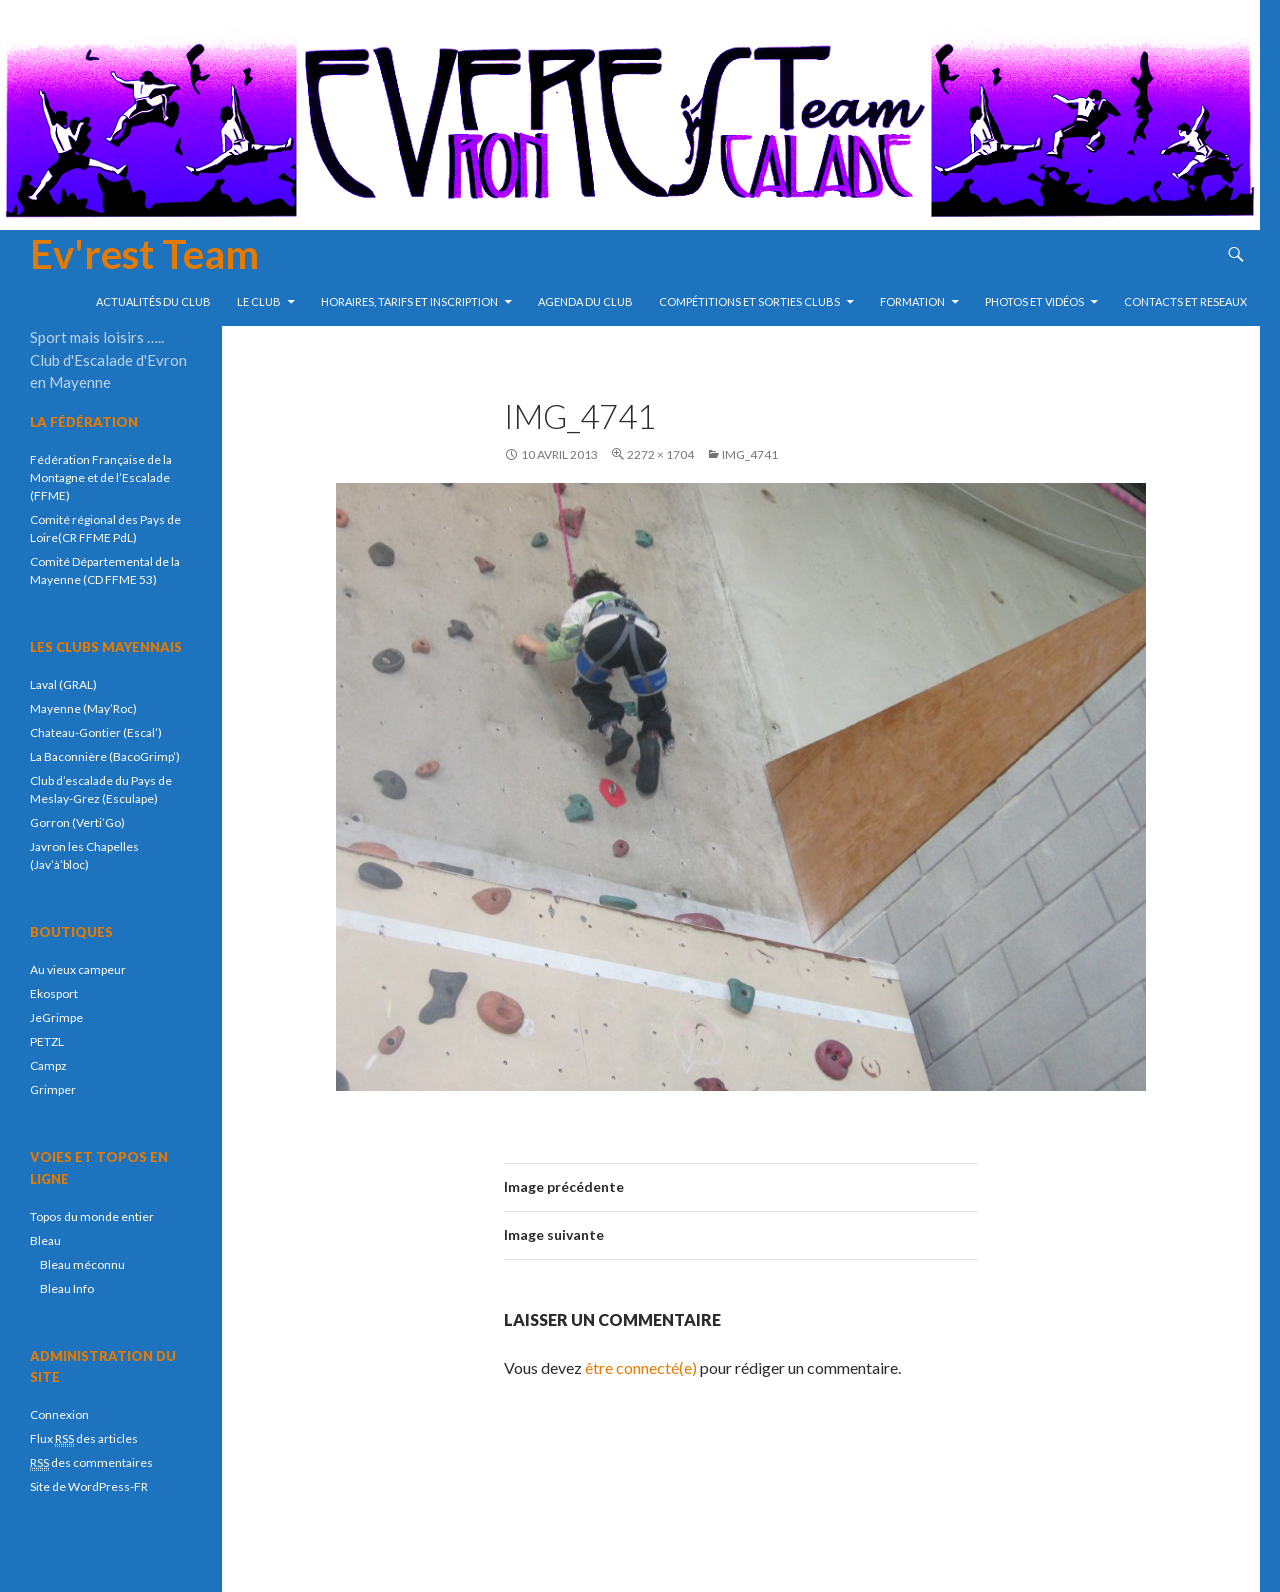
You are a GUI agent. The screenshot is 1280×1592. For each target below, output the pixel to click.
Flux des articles (84, 1439)
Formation (912, 301)
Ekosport (54, 993)
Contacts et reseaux (1185, 301)
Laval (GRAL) (63, 684)
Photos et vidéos (1034, 301)
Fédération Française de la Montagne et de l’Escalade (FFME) (101, 477)
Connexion (59, 1414)
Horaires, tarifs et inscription (409, 301)
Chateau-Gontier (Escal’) (96, 732)
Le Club (259, 301)
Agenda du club (585, 301)
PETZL (47, 1041)
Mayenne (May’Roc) (83, 708)
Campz (48, 1065)
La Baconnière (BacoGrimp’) (105, 756)
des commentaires (91, 1463)
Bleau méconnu (82, 1264)
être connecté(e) (641, 1367)
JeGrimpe (56, 1017)
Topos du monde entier (92, 1216)
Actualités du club (153, 301)
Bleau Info (67, 1288)
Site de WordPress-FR (89, 1486)
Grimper (53, 1089)
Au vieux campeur (78, 969)
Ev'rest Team (144, 254)
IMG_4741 (750, 454)
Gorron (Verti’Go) (77, 822)
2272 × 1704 (660, 454)
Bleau (45, 1240)
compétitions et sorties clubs (749, 301)
